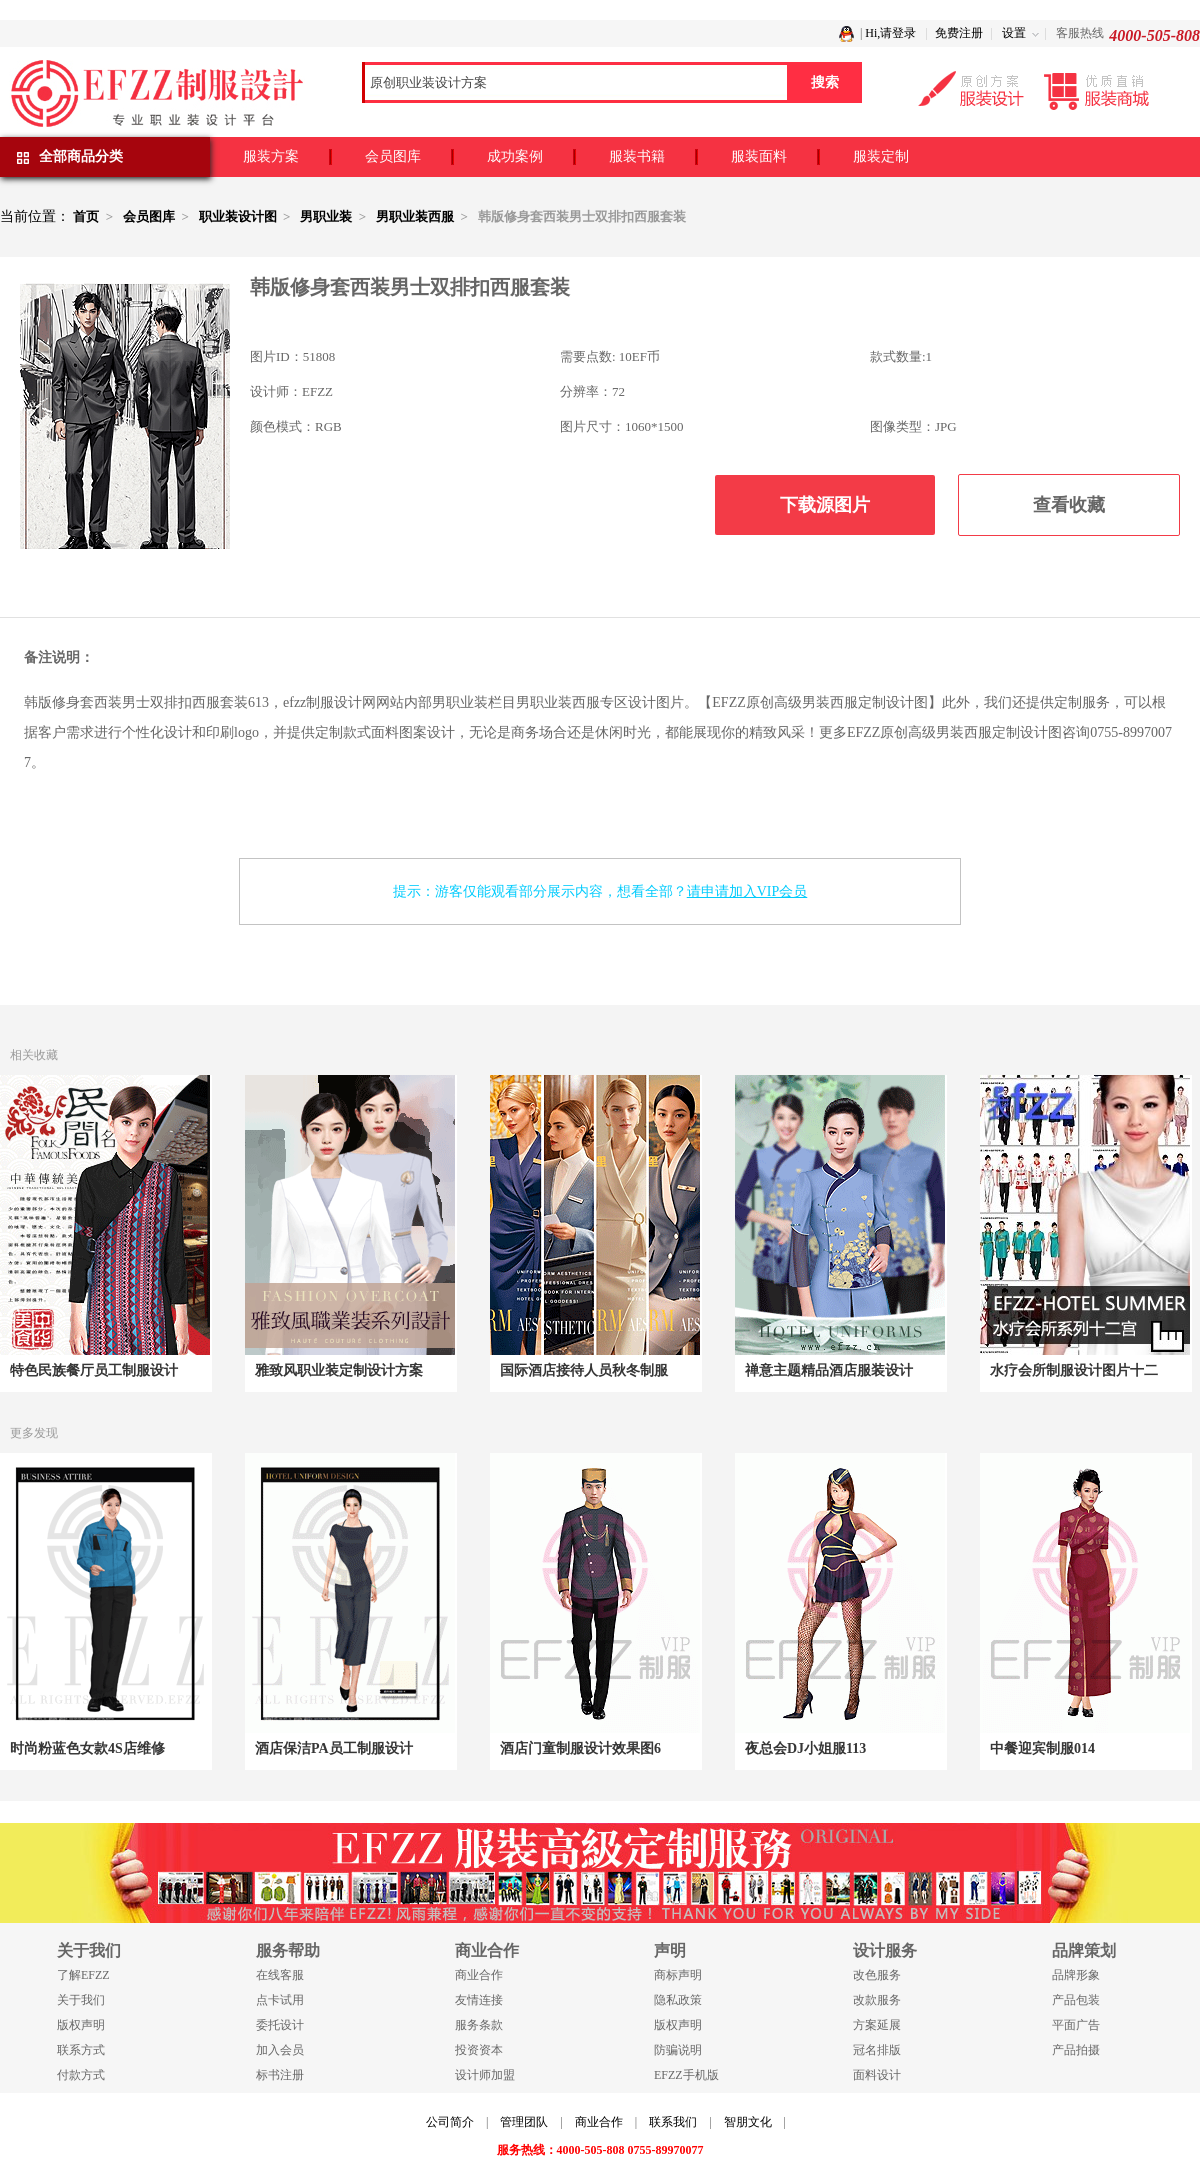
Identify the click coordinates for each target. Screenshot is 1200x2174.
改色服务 (877, 1975)
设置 (1014, 33)
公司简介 (450, 2122)
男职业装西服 (415, 216)
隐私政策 (678, 2000)
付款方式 (81, 2075)
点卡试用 (280, 2000)
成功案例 (515, 156)
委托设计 (280, 2025)
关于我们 (81, 2000)
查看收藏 (1069, 505)
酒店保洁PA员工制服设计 (334, 1748)
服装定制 (881, 156)
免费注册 (959, 33)
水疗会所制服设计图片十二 (1074, 1370)
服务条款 (479, 2025)
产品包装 (1076, 2000)
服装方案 (271, 156)
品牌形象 (1076, 1975)
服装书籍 (637, 156)
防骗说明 (678, 2050)
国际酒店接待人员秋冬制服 (584, 1370)
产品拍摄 (1076, 2050)
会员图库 (393, 156)
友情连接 (479, 2000)
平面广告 (1076, 2025)
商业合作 (479, 1975)
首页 (86, 216)
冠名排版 (877, 2050)
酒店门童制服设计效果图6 (580, 1748)
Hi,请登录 (890, 33)
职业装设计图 (238, 216)
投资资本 (479, 2050)
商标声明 (678, 1975)
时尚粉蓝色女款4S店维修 (87, 1748)
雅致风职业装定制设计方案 (339, 1370)
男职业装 (326, 216)
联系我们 (673, 2122)
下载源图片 (825, 505)
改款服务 (877, 2000)
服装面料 (759, 156)
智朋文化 (748, 2122)
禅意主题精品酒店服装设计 (829, 1370)
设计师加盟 (485, 2075)
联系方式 (81, 2050)
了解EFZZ (83, 1975)
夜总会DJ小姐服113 (805, 1748)
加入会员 (280, 2050)
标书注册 (280, 2075)
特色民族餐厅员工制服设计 (94, 1370)
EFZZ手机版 (686, 2075)
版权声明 (81, 2025)
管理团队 (524, 2122)
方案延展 (877, 2025)
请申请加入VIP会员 (747, 891)
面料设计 (877, 2075)
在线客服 (280, 1975)
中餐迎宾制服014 (1042, 1748)
